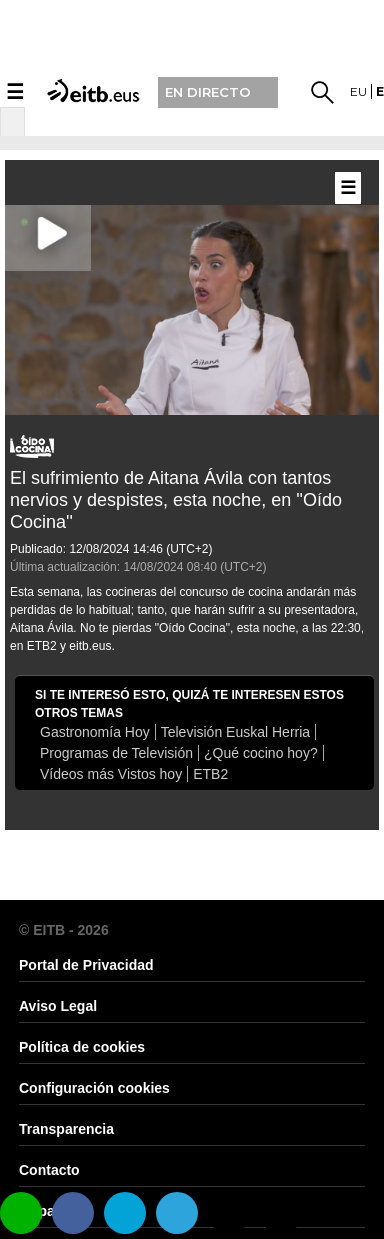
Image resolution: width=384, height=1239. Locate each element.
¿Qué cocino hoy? (261, 753)
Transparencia (66, 1129)
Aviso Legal (58, 1006)
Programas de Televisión (116, 753)
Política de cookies (82, 1047)
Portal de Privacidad (86, 965)
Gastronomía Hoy (95, 732)
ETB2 (210, 774)
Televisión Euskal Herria (235, 732)
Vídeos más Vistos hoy (111, 774)
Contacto (49, 1170)
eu (358, 91)
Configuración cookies (94, 1088)
